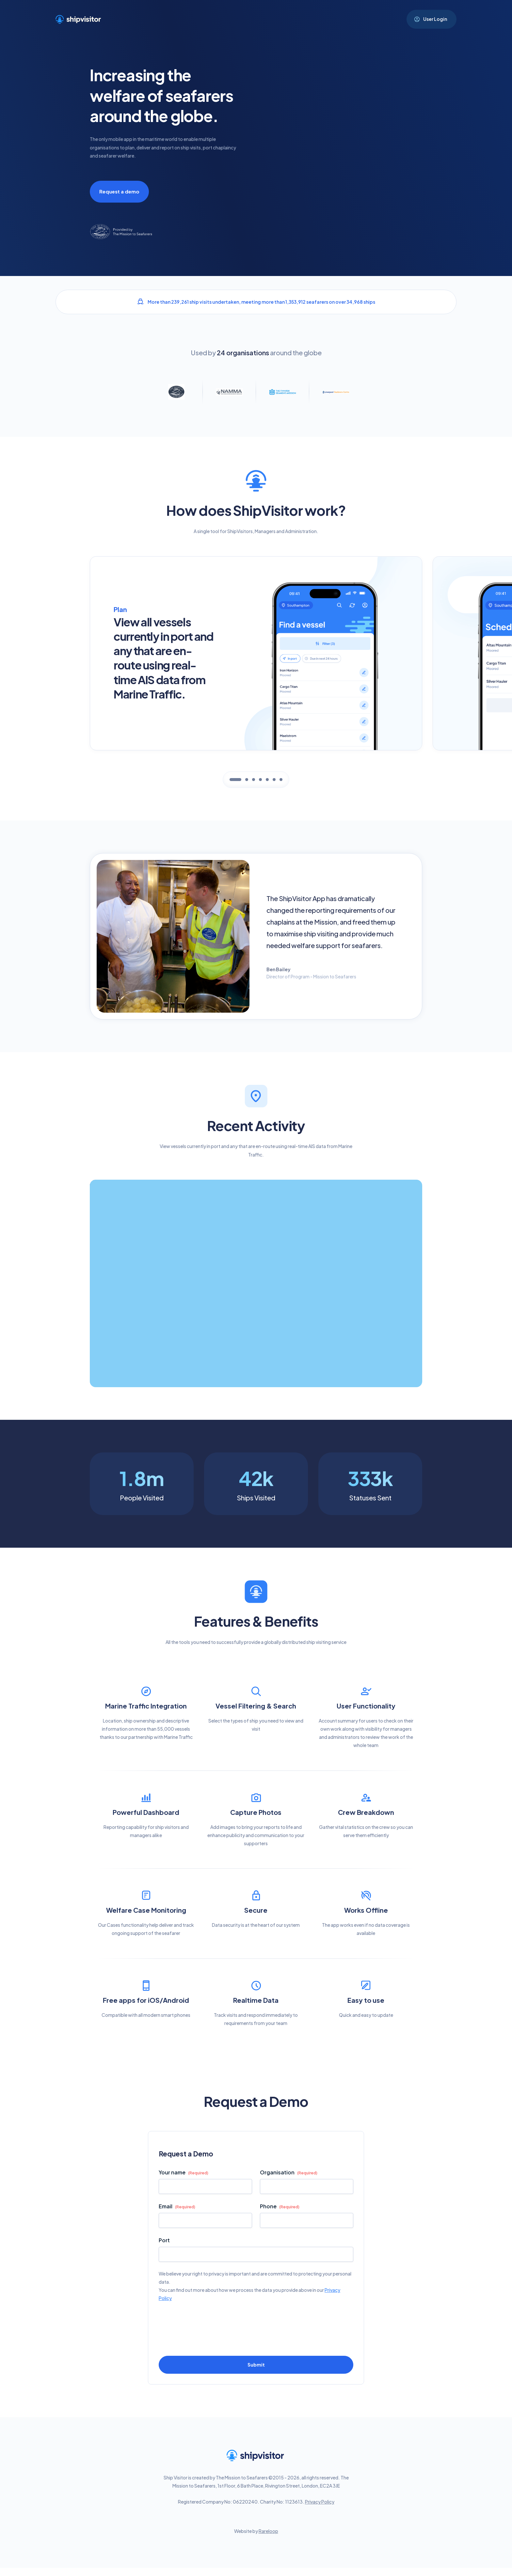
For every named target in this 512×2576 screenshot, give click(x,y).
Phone (279, 2206)
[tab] (235, 779)
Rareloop (268, 2531)
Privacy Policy (319, 2502)
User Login (435, 19)
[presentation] (208, 2323)
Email (177, 2206)
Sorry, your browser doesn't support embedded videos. (358, 152)
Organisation (288, 2172)
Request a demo (119, 191)
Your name (183, 2172)
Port (164, 2240)
